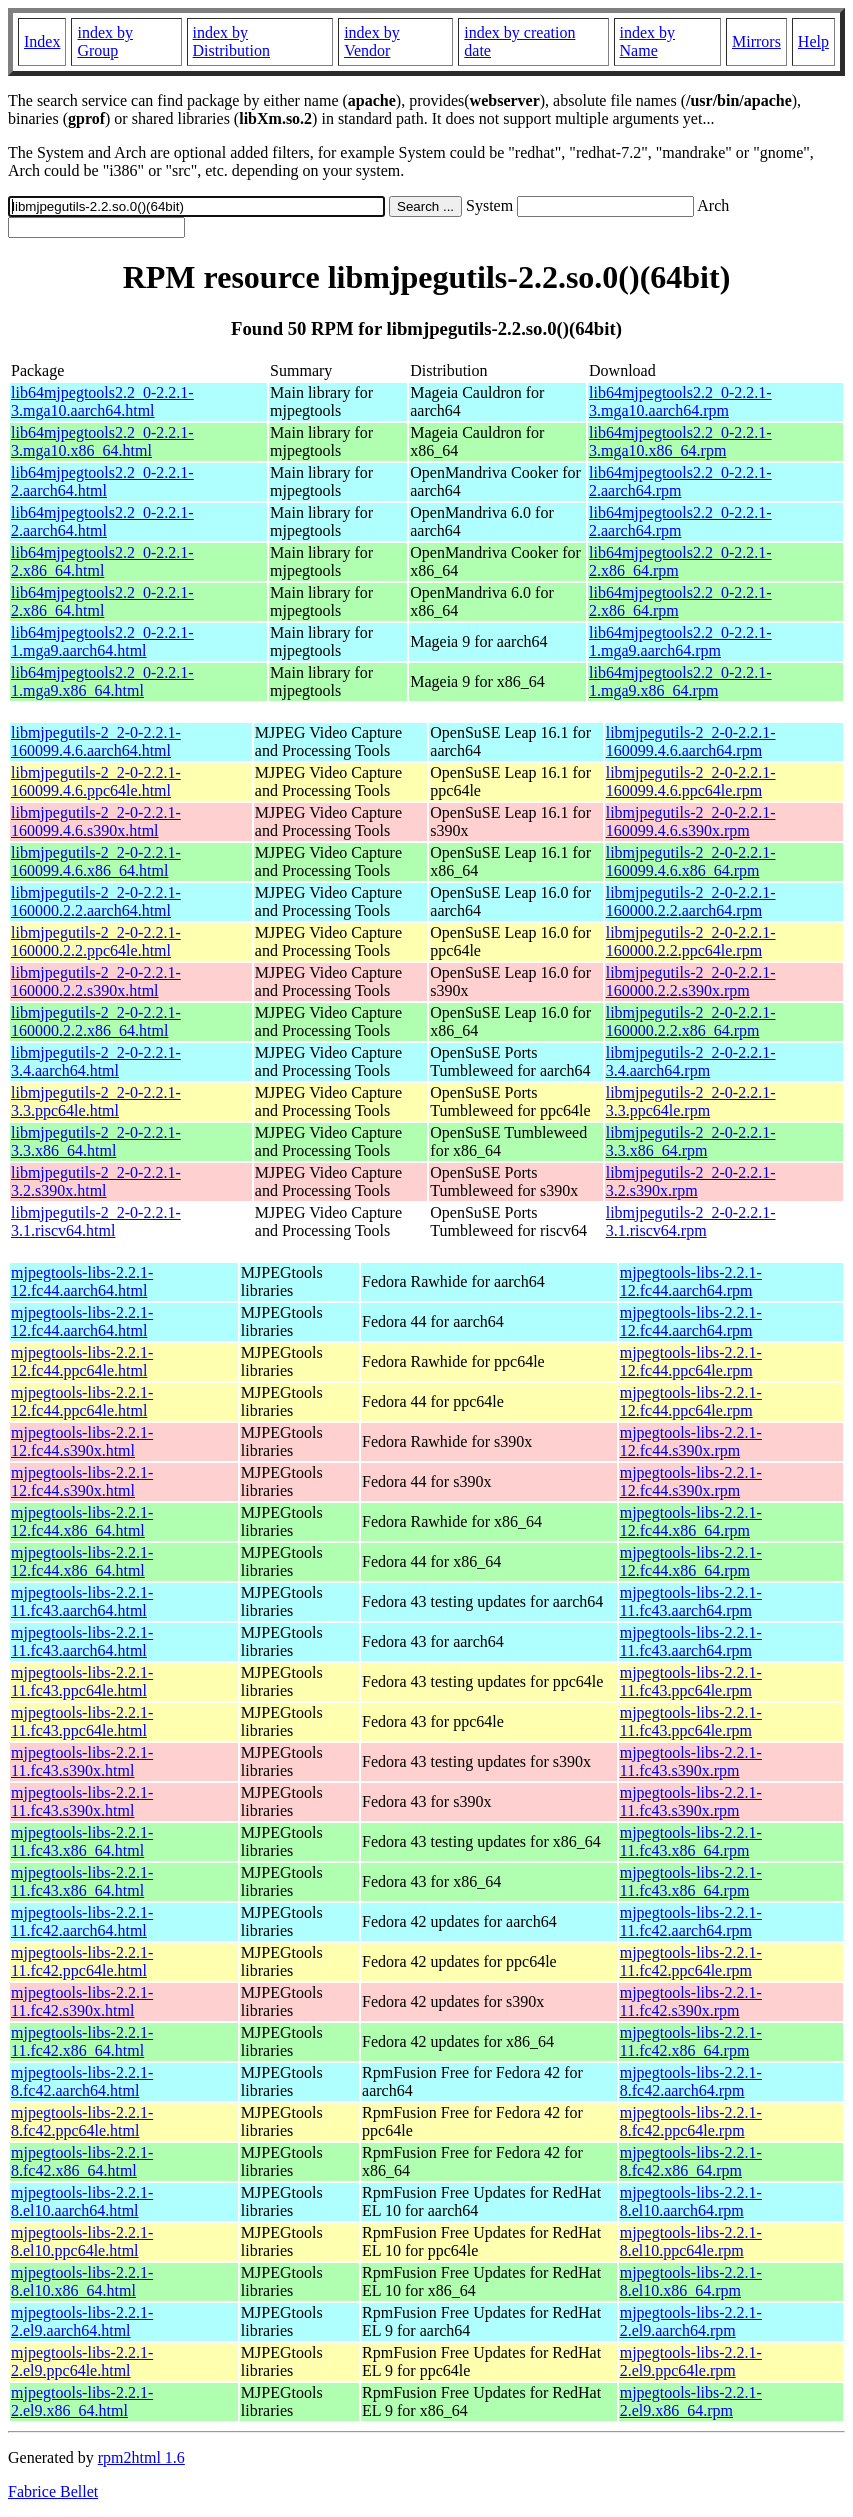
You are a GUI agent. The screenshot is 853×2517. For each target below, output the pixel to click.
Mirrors (756, 41)
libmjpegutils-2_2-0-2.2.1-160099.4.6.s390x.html (96, 821)
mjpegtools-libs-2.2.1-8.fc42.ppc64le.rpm (691, 2121)
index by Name (648, 41)
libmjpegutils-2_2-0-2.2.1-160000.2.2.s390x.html (96, 981)
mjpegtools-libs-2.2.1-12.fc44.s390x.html (82, 1441)
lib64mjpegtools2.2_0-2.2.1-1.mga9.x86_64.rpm (680, 681)
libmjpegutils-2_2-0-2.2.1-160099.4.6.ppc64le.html (96, 781)
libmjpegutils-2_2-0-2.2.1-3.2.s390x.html (96, 1181)
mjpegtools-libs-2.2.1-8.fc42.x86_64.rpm (691, 2161)
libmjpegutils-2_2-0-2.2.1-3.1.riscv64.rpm (691, 1221)
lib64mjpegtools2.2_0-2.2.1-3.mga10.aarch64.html (102, 401)
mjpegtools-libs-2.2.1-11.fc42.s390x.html (82, 2001)
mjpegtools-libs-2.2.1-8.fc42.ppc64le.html (82, 2121)
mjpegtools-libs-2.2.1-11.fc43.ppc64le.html (82, 1681)
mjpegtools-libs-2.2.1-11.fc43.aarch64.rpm (691, 1601)
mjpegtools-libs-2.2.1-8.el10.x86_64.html (82, 2281)
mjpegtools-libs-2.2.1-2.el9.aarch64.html (82, 2321)
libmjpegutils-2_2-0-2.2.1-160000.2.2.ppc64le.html (96, 941)
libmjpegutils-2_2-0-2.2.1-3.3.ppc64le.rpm (691, 1101)
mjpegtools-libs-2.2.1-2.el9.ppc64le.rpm (691, 2361)
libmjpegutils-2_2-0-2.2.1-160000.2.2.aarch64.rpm (691, 901)
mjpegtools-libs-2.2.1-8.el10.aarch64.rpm (691, 2201)
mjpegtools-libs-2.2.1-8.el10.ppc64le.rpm (691, 2241)
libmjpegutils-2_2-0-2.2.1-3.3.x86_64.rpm (691, 1141)
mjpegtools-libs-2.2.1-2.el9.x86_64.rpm (691, 2401)
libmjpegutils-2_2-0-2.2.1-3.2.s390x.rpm (691, 1181)
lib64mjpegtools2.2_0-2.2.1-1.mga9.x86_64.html (102, 681)
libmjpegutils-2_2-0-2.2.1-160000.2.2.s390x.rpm (691, 981)
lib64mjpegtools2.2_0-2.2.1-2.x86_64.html (102, 561)
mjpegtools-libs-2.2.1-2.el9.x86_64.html (82, 2401)
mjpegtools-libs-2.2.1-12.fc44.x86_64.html (82, 1521)
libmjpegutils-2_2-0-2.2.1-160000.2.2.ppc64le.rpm (691, 941)
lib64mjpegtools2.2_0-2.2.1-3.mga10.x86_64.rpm (680, 441)
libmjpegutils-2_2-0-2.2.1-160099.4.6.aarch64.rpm (691, 741)
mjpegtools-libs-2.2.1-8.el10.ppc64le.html (82, 2241)
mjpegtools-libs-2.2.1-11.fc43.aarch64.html (82, 1601)
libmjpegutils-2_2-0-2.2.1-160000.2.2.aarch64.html (96, 901)
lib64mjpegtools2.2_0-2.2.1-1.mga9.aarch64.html (102, 641)
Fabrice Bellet (53, 2491)
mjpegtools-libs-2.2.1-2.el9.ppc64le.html (82, 2361)
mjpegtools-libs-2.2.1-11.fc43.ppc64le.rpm (691, 1681)
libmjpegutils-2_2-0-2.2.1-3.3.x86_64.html (96, 1141)
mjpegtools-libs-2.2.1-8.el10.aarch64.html (82, 2201)
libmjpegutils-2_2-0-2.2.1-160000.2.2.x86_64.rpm (691, 1021)
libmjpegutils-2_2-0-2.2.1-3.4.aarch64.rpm (691, 1061)
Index (42, 41)
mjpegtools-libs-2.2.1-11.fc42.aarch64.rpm (691, 1921)
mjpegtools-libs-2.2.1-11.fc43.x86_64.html (82, 1841)
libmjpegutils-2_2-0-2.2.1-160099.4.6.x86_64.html (96, 861)
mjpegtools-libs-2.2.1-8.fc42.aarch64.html (82, 2081)
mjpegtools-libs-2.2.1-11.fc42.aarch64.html (82, 1921)
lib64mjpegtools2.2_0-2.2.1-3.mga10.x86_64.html (102, 441)
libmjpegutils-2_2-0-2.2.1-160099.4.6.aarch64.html (96, 741)
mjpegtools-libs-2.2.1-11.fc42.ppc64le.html (82, 1961)
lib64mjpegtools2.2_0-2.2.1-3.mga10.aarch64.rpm (680, 401)
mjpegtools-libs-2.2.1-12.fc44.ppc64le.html (82, 1361)
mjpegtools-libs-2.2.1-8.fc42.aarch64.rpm (691, 2081)
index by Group (105, 41)
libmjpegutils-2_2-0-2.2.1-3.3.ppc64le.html (96, 1101)
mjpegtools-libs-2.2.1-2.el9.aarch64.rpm (691, 2321)
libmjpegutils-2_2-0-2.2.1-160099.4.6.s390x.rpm (691, 821)
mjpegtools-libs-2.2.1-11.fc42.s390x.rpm (691, 2001)
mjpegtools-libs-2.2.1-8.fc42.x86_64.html (82, 2161)
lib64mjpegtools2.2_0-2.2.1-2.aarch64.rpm (680, 481)
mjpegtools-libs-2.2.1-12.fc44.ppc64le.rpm (691, 1361)
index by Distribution (231, 41)
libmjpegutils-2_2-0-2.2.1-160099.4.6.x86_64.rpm (691, 861)
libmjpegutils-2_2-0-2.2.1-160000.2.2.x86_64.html (96, 1021)
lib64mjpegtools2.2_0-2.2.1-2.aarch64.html (102, 481)
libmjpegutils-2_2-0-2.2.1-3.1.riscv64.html (96, 1221)
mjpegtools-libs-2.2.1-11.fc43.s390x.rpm (691, 1761)
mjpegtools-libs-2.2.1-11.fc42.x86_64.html (82, 2041)
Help (813, 41)
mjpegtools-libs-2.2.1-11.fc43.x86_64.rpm (691, 1841)
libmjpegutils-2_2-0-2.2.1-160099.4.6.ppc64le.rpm (691, 781)
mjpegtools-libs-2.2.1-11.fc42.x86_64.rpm (691, 2041)
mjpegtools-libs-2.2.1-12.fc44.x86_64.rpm (691, 1521)
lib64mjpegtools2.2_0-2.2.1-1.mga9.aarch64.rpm (680, 641)
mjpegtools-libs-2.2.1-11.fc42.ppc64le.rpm (691, 1961)
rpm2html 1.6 (141, 2457)
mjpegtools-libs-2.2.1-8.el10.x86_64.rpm (691, 2281)
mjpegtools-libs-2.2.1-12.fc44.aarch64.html (82, 1281)
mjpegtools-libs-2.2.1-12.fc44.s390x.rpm (691, 1441)
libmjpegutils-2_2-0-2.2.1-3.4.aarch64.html (96, 1061)
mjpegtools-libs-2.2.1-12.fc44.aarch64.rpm (691, 1281)
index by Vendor (372, 41)
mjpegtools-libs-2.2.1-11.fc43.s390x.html (82, 1761)
